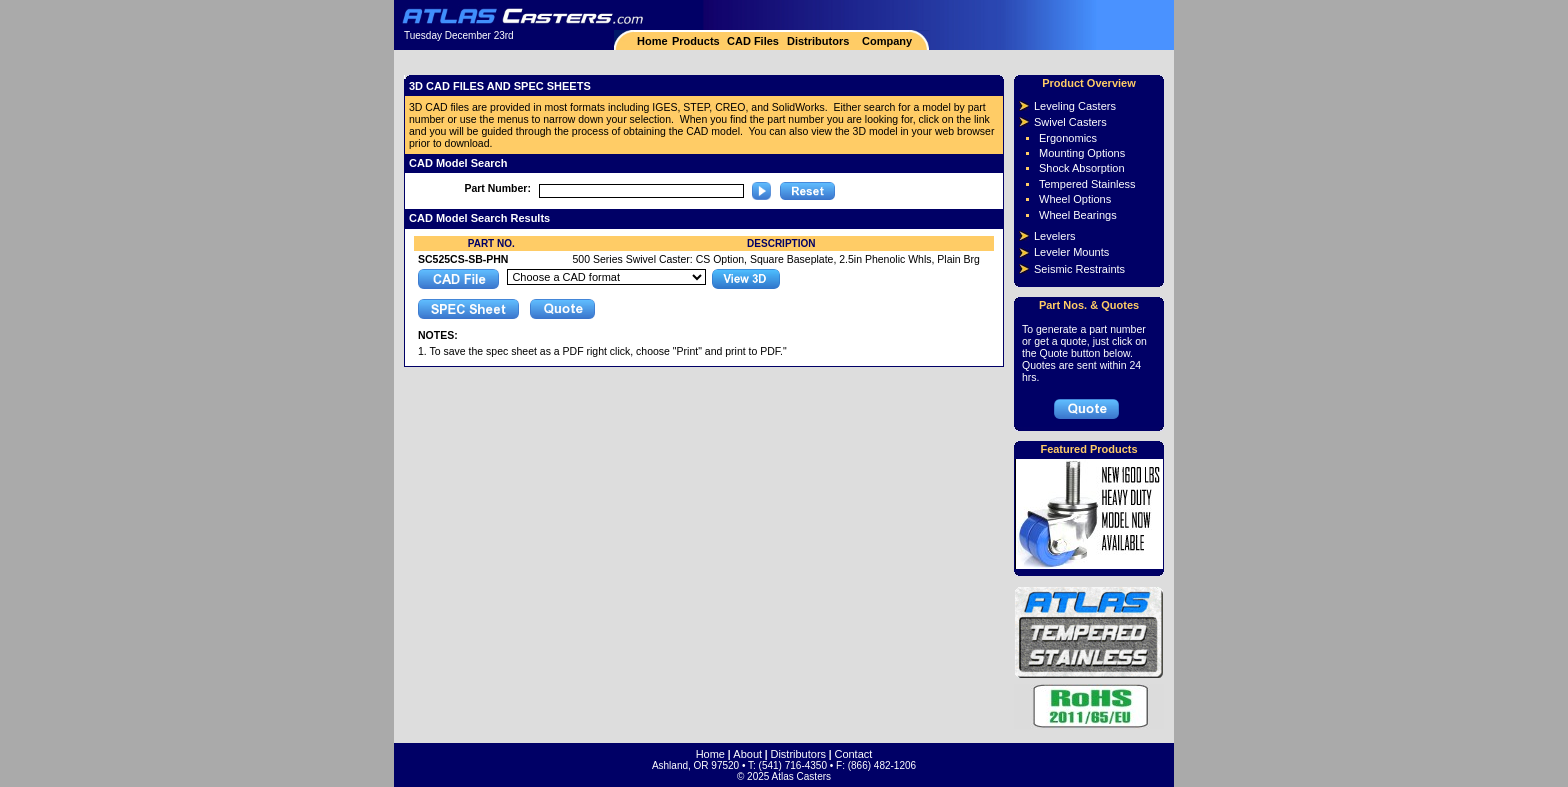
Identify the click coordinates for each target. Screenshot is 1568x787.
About (747, 754)
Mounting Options (1082, 153)
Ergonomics (1068, 138)
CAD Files (753, 41)
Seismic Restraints (1079, 269)
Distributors (818, 41)
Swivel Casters (1070, 122)
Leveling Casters (1075, 106)
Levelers (1055, 236)
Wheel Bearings (1078, 215)
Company (885, 41)
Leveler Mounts (1071, 252)
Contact (853, 754)
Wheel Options (1075, 199)
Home (652, 41)
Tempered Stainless (1087, 184)
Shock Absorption (1082, 168)
